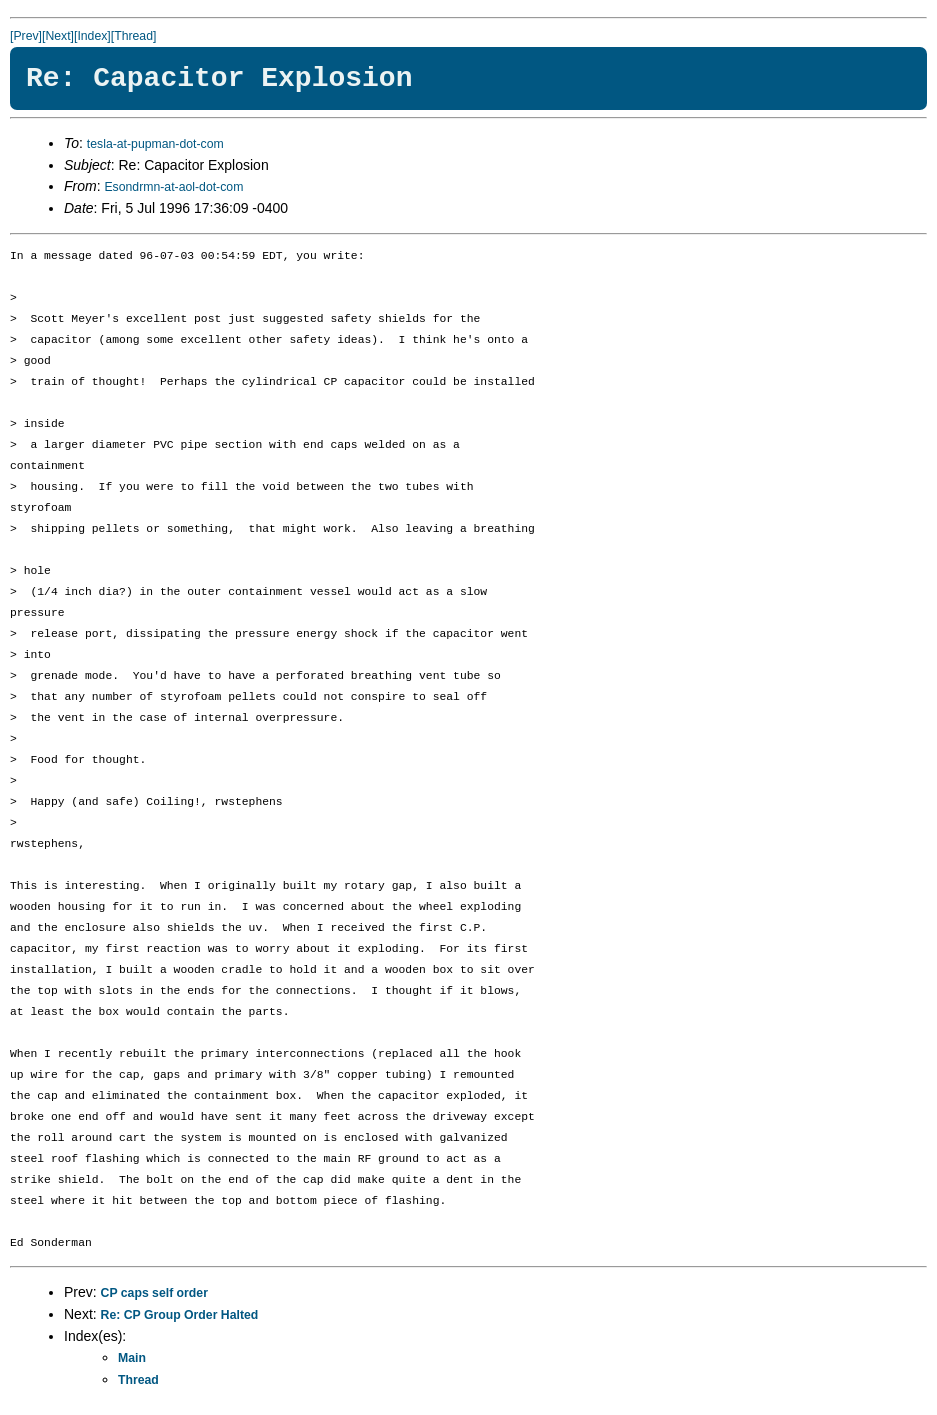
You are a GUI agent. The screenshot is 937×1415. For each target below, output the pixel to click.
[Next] (58, 36)
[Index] (92, 36)
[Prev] (26, 36)
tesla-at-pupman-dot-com (155, 144)
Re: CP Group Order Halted (180, 1315)
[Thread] (134, 36)
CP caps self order (154, 1293)
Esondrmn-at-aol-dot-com (173, 187)
